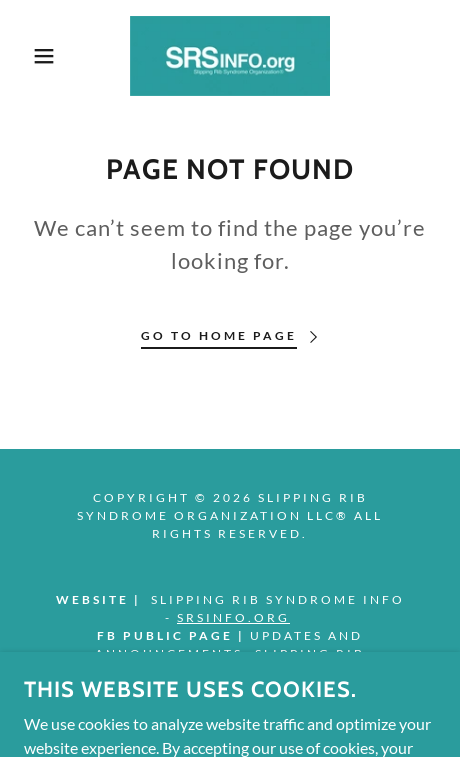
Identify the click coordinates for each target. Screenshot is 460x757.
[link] (230, 56)
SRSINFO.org (233, 617)
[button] (34, 56)
